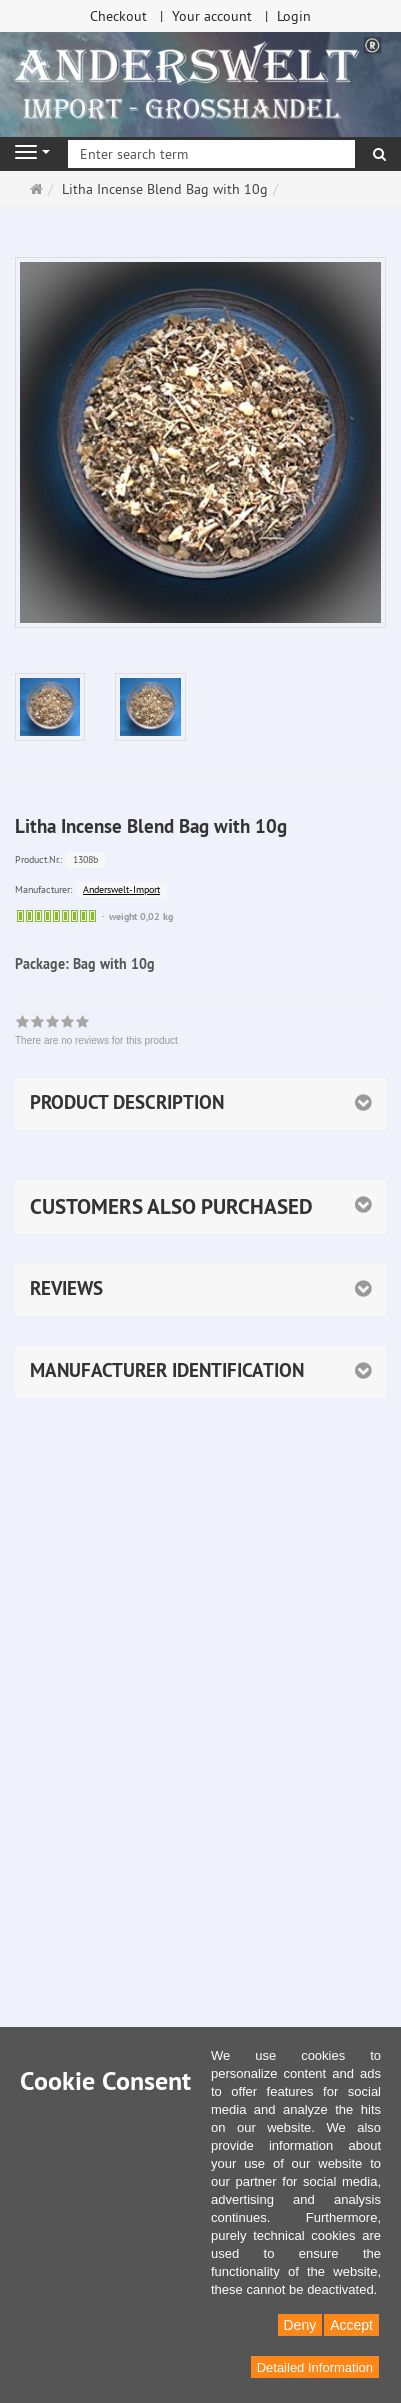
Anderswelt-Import (121, 889)
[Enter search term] (211, 154)
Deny (300, 2325)
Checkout (118, 16)
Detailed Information (315, 2367)
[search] (379, 154)
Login (294, 16)
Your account (212, 16)
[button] (200, 1207)
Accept (351, 2325)
